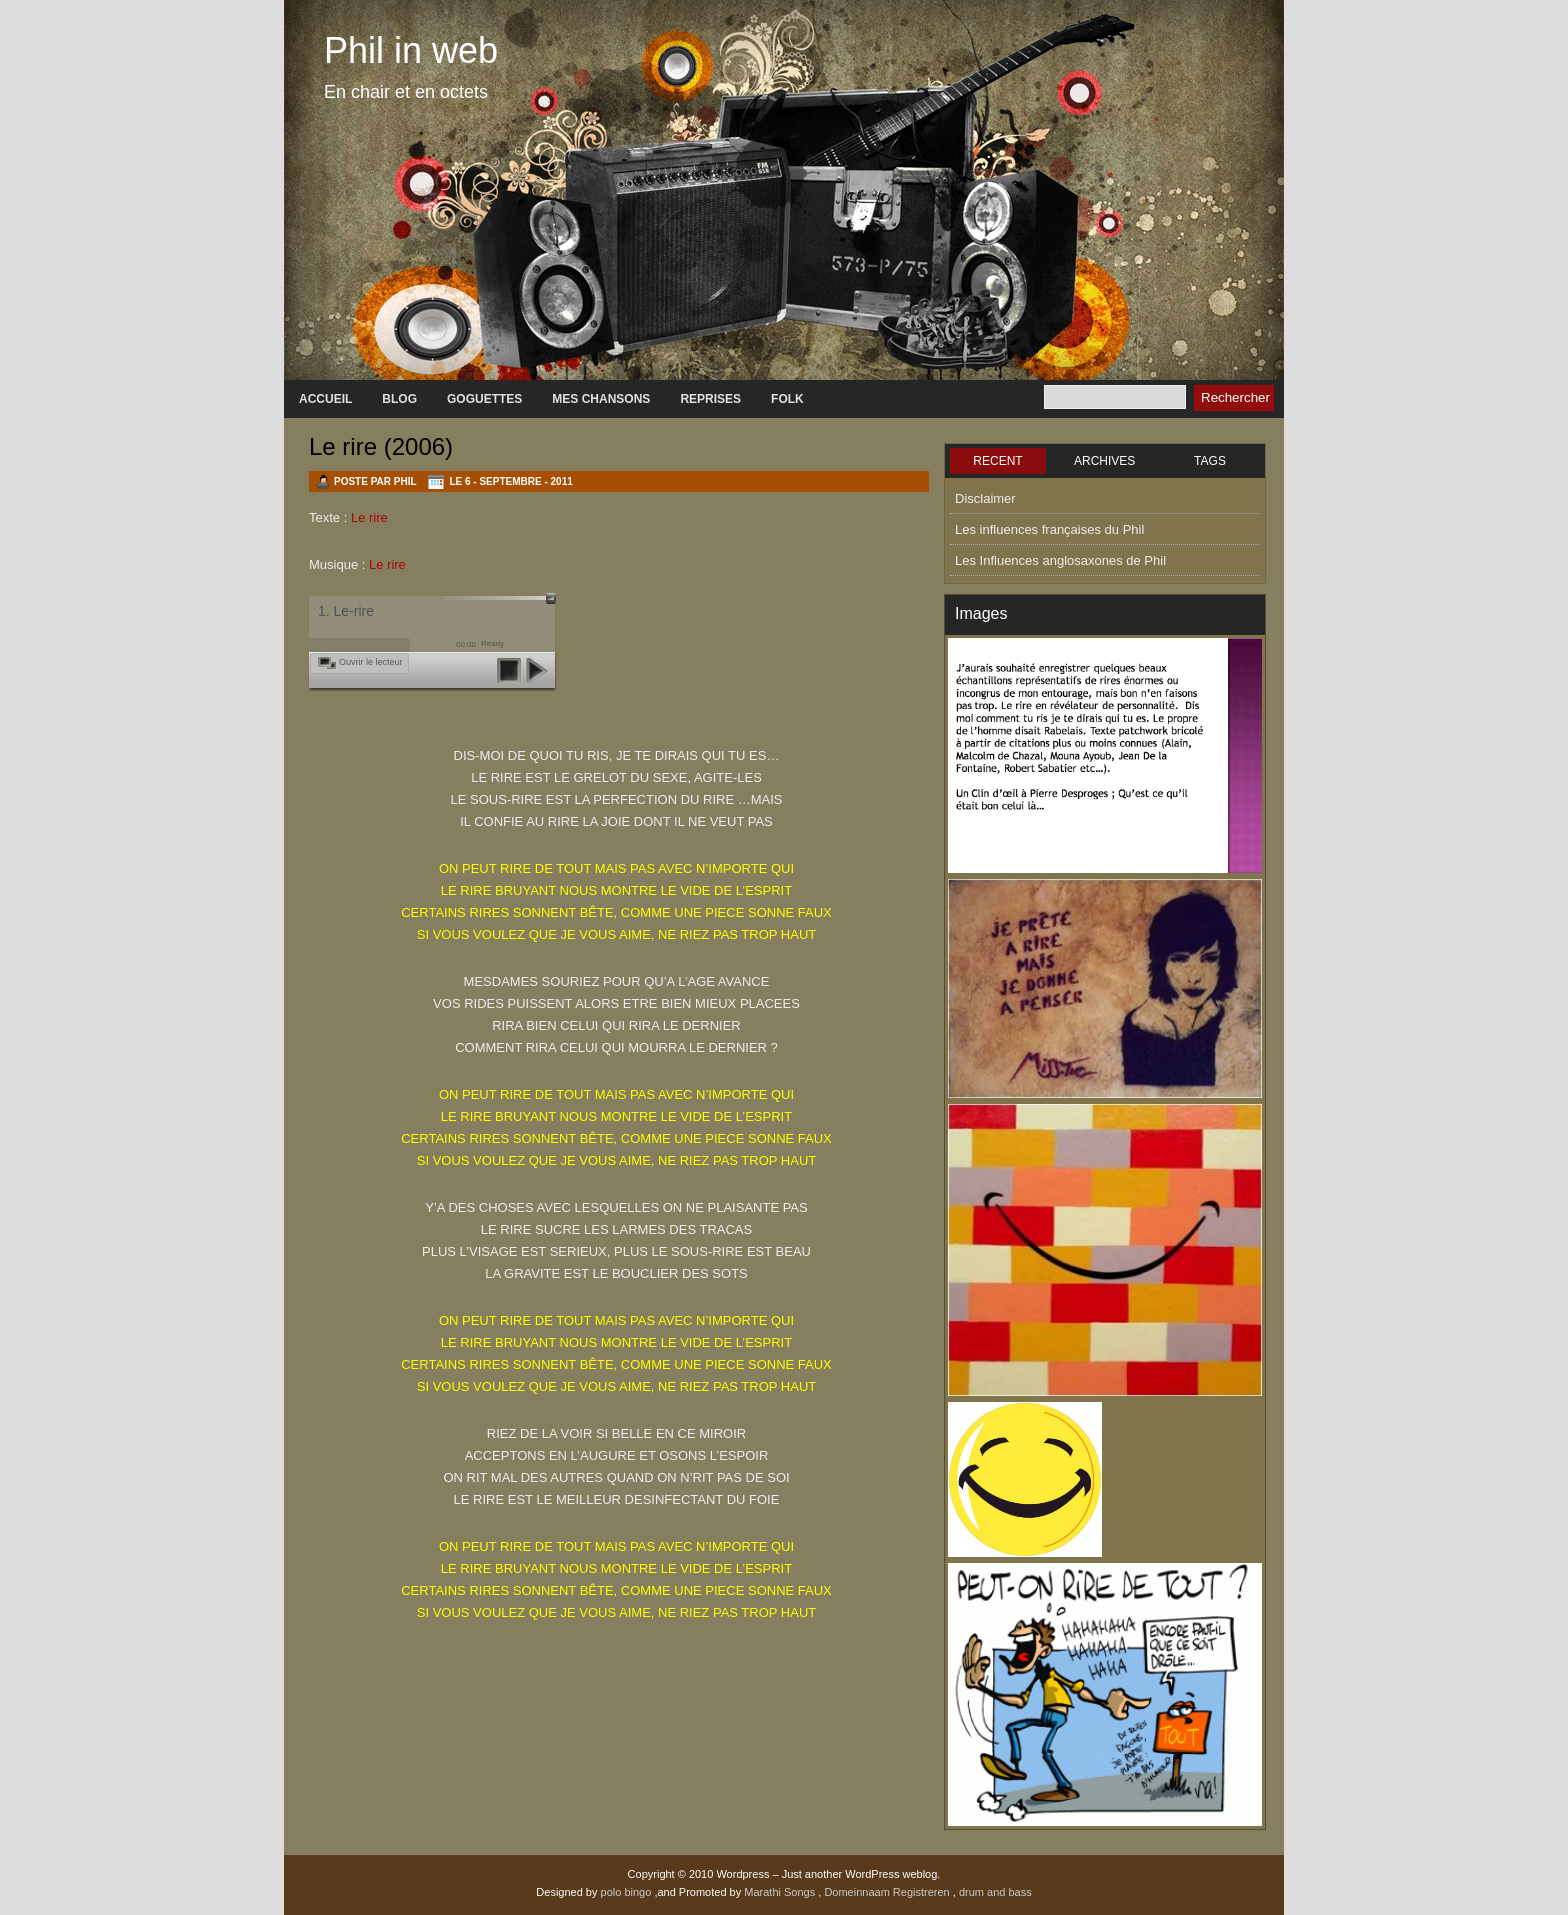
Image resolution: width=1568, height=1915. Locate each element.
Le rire (369, 517)
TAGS (1210, 461)
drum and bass (995, 1892)
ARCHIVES (1104, 461)
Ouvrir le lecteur (371, 662)
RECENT (997, 461)
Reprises (710, 399)
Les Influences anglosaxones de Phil (1060, 560)
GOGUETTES (484, 399)
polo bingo (628, 1892)
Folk (787, 399)
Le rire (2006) (381, 446)
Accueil (325, 399)
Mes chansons (601, 399)
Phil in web (411, 50)
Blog (399, 399)
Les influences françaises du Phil (1049, 529)
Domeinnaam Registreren (888, 1892)
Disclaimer (985, 498)
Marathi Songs (781, 1892)
